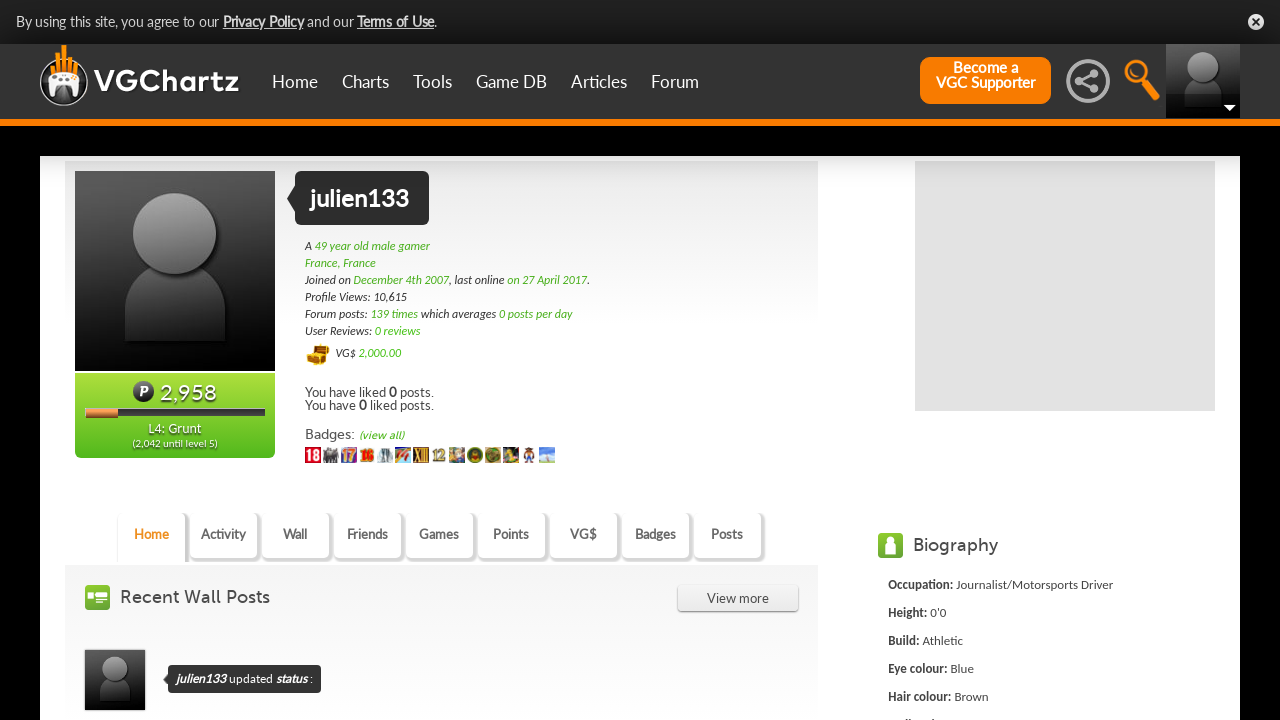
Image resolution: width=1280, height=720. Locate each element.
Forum (675, 81)
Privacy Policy (263, 21)
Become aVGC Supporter (985, 75)
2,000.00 (379, 353)
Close (1256, 22)
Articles (599, 81)
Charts (365, 81)
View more (738, 598)
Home (295, 81)
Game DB (511, 81)
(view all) (381, 435)
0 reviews (398, 331)
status (291, 678)
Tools (432, 81)
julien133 (201, 678)
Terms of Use (395, 21)
